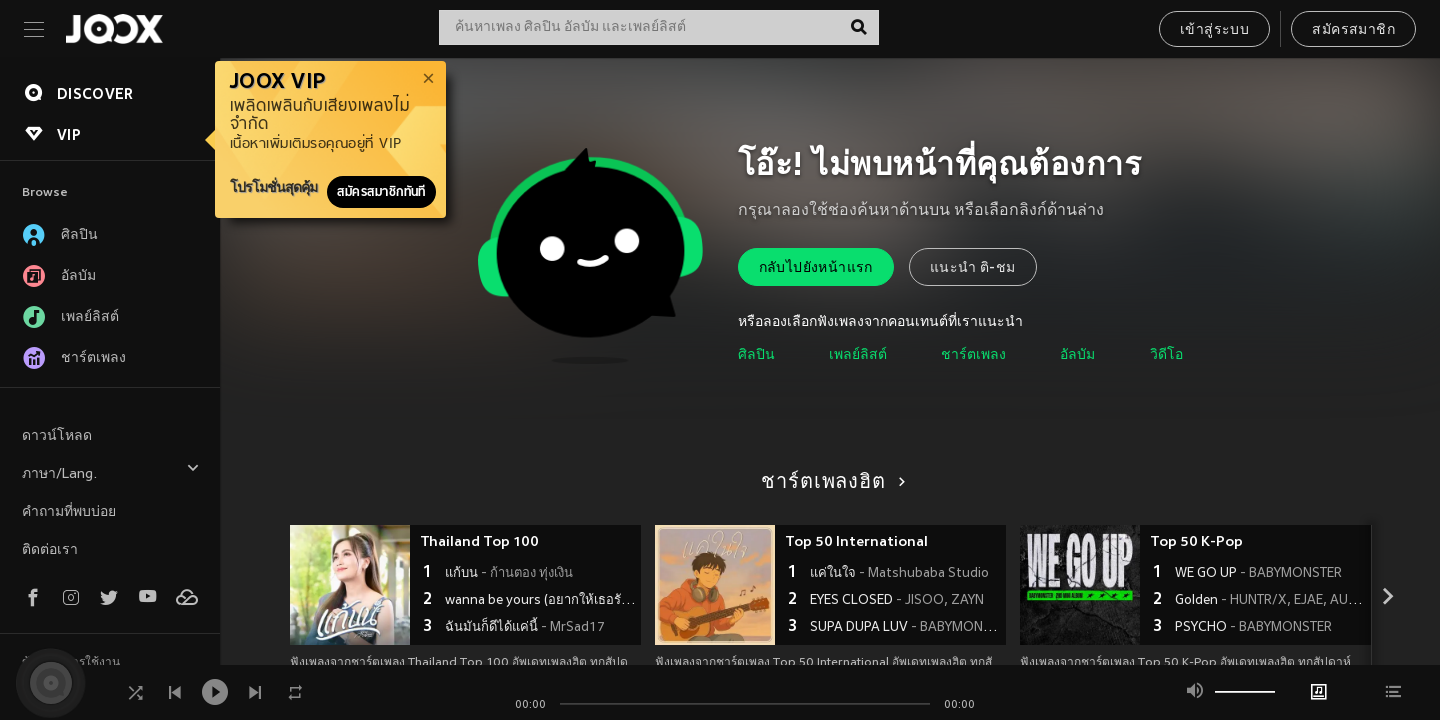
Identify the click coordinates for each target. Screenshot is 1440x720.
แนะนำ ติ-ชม (973, 268)
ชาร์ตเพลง (973, 355)
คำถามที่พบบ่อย (69, 512)
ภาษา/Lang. (111, 471)
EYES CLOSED (897, 601)
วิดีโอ (1166, 355)
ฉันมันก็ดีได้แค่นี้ (525, 628)
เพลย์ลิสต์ (858, 355)
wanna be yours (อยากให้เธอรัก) (540, 601)
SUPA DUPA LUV (905, 628)
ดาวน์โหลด (57, 436)
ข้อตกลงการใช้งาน (71, 663)
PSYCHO (1253, 628)
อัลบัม (1077, 355)
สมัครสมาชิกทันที (381, 192)
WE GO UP (1258, 574)
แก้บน (509, 574)
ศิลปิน (756, 355)
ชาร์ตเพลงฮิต (829, 483)
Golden (1270, 601)
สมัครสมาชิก (1353, 30)
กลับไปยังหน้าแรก (816, 268)
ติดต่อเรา (50, 550)
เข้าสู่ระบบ (1214, 30)
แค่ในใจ (899, 574)
